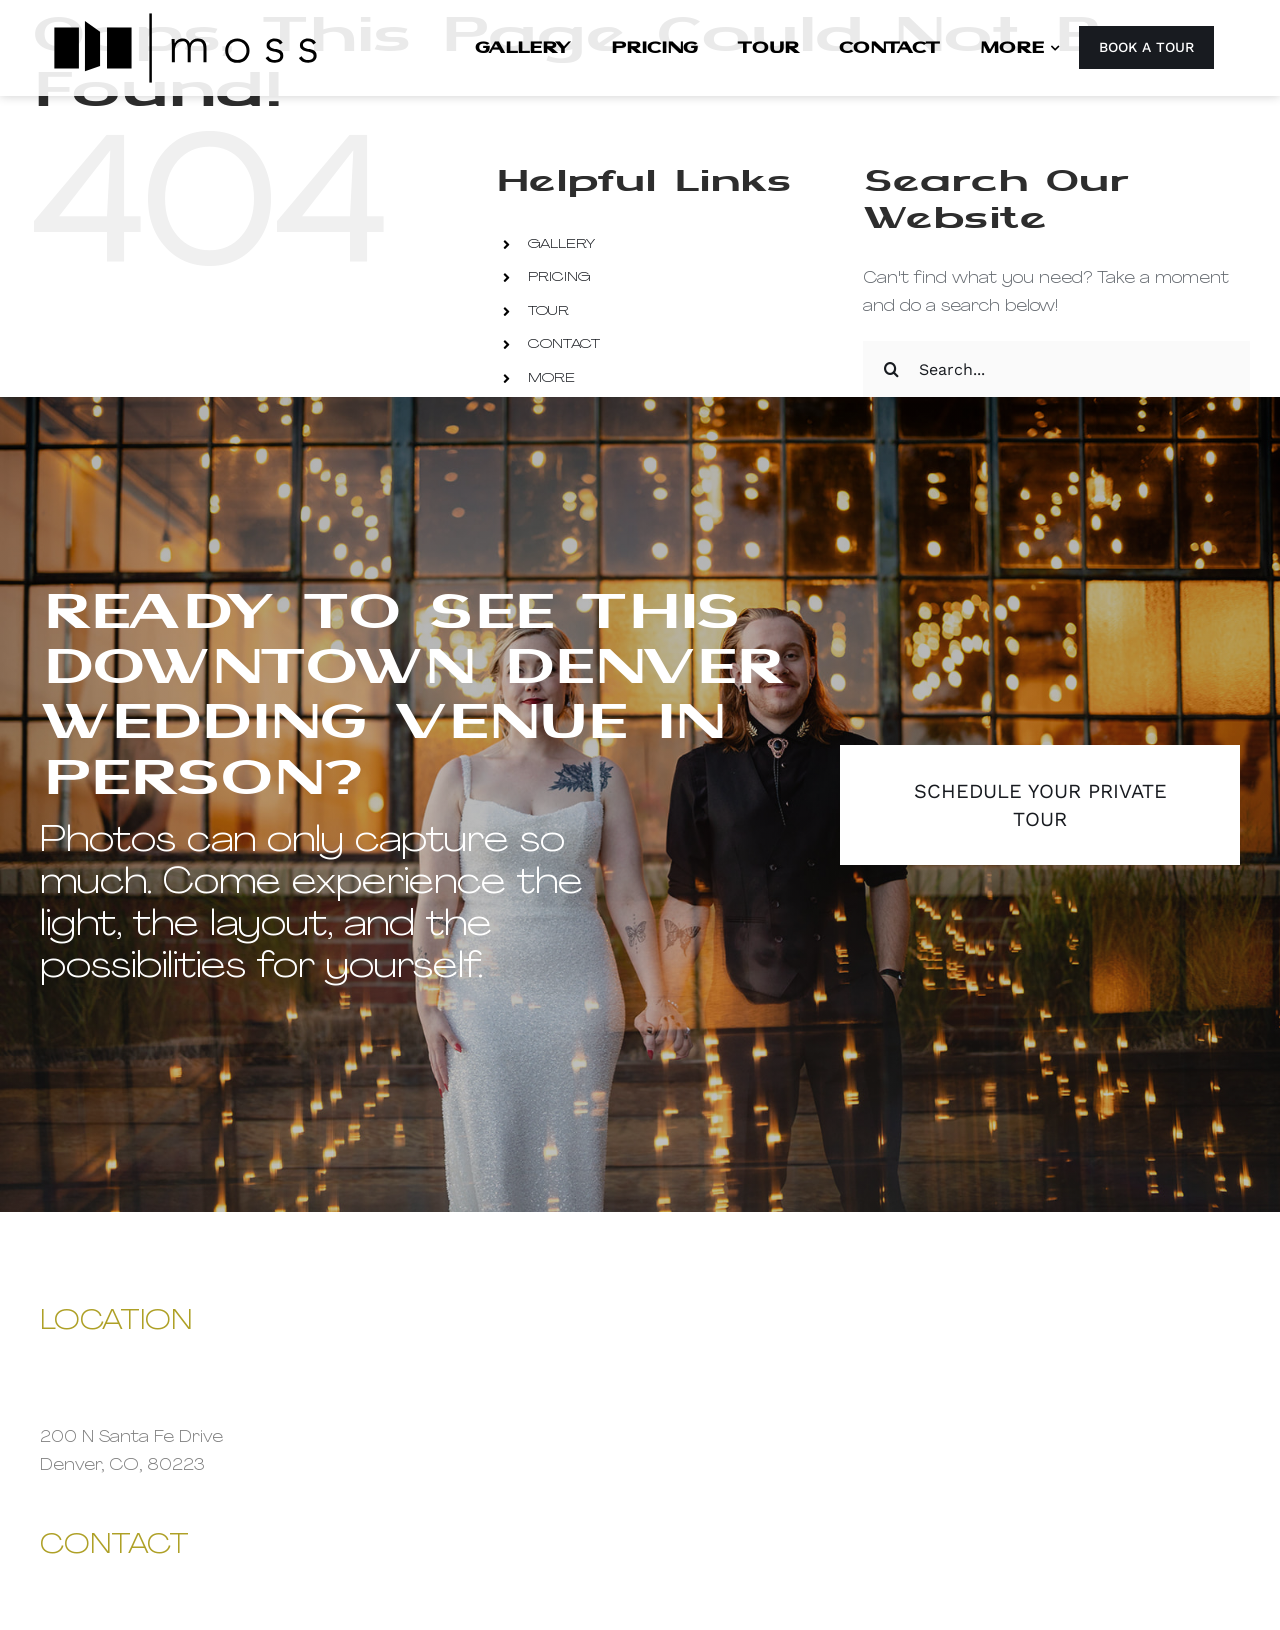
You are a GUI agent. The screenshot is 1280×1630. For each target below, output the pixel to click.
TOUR (548, 311)
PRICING (559, 277)
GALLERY (561, 244)
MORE (551, 378)
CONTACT (564, 344)
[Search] (891, 369)
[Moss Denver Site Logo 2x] (185, 18)
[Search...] (1056, 369)
